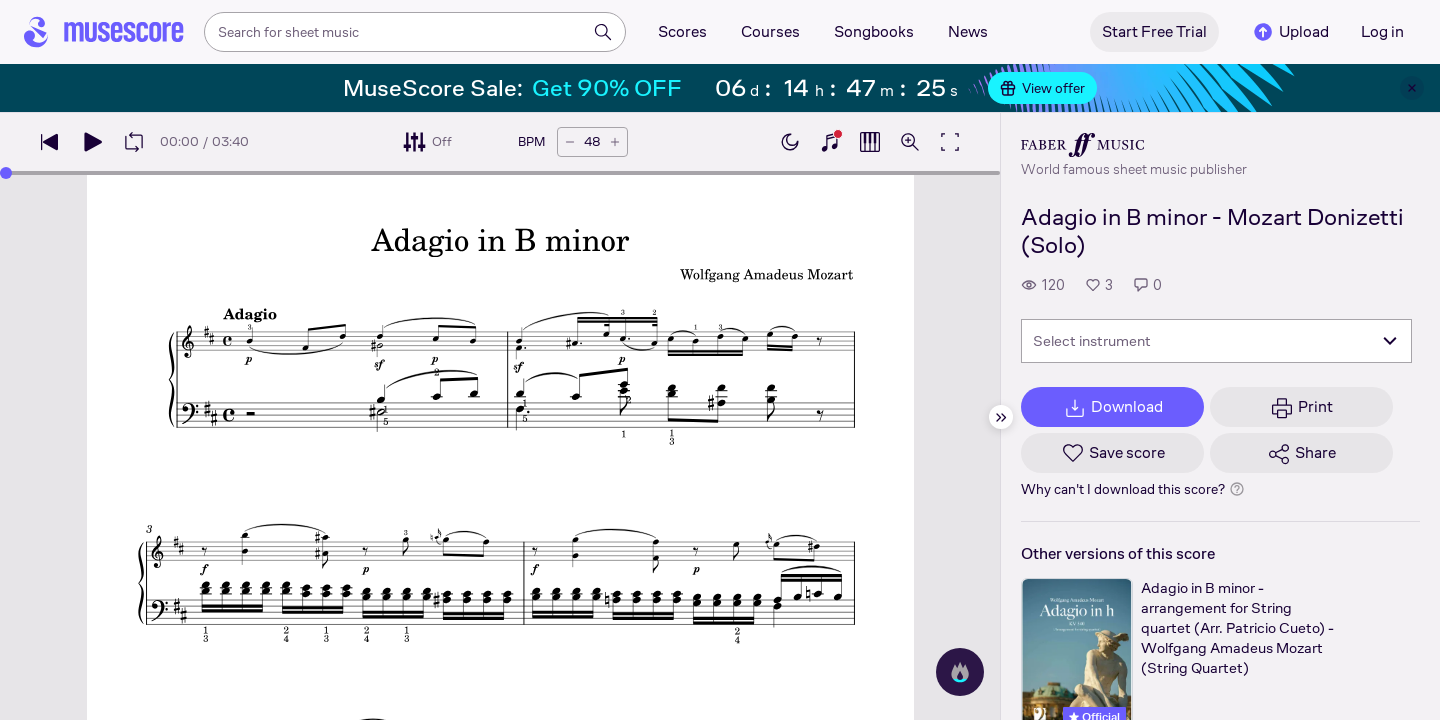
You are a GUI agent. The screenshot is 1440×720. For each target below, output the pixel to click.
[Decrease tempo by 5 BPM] (570, 142)
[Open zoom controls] (910, 142)
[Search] (603, 32)
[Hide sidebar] (1001, 417)
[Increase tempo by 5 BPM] (615, 142)
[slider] (6, 173)
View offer (1042, 88)
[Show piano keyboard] (830, 142)
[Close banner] (1412, 88)
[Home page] (104, 32)
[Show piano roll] (870, 142)
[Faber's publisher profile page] (1134, 145)
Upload (1290, 32)
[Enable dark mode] (790, 142)
